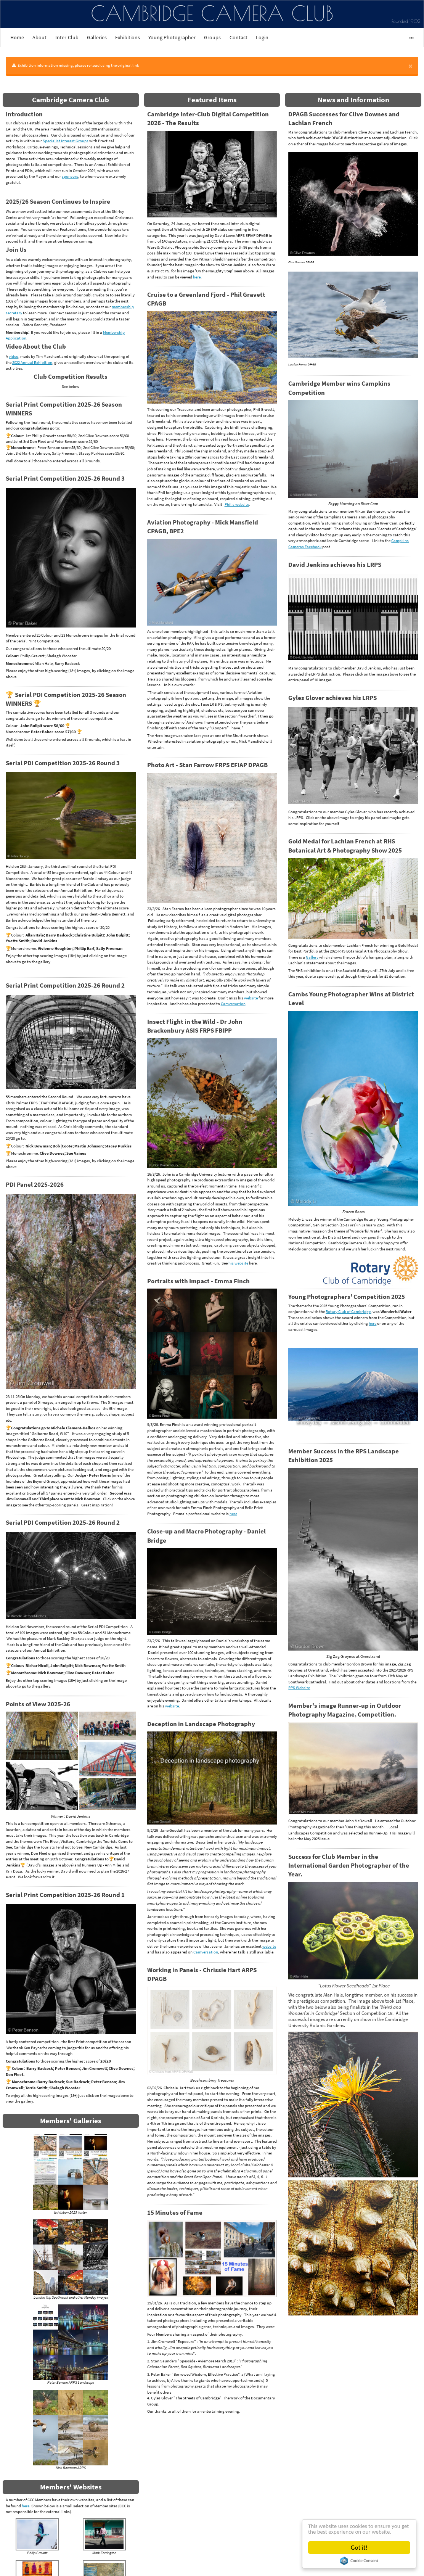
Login (262, 37)
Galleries (97, 37)
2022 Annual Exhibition (32, 362)
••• (408, 37)
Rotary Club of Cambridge (348, 1311)
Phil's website (237, 504)
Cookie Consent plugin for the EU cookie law (359, 2561)
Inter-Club (67, 37)
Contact (238, 37)
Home (17, 37)
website (251, 998)
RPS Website (299, 1687)
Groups (212, 37)
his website (238, 1263)
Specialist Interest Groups (65, 140)
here (25, 2505)
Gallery (312, 957)
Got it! (359, 2548)
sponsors (70, 176)
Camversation (233, 1003)
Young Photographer (172, 37)
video (13, 356)
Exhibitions (127, 37)
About (39, 37)
